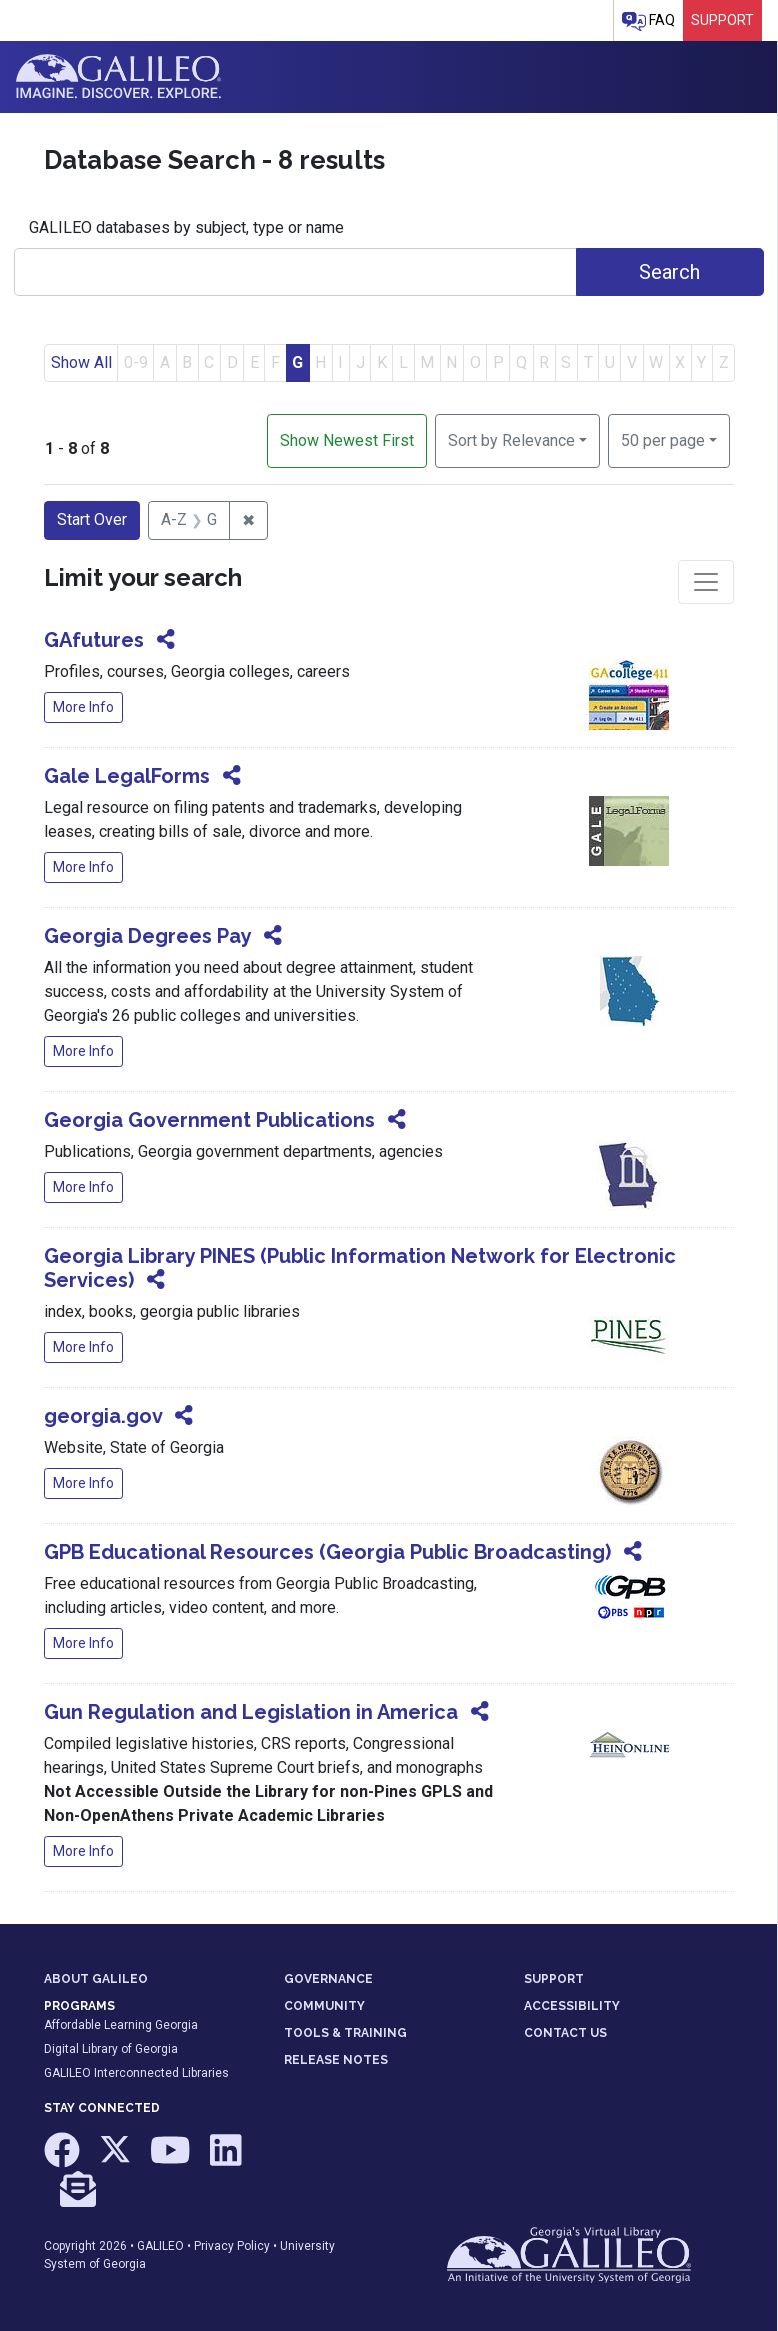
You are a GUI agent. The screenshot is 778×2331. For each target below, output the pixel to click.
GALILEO (160, 2246)
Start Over (92, 519)
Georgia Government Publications (209, 1120)
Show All (81, 362)
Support (722, 20)
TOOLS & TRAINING (345, 2033)
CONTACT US (565, 2033)
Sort (511, 440)
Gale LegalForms (127, 776)
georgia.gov (103, 1416)
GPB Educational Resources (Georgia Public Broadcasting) (327, 1552)
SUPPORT (554, 1979)
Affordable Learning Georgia (121, 2025)
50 (663, 439)
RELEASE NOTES (336, 2060)
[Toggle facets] (706, 582)
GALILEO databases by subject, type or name (186, 227)
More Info (83, 707)
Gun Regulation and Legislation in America (251, 1712)
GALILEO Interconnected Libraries (136, 2073)
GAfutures (94, 640)
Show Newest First (347, 440)
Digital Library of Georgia (111, 2049)
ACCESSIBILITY (572, 2006)
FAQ (648, 21)
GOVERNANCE (328, 1979)
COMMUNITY (324, 2006)
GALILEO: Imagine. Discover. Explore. (118, 77)
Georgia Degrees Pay (147, 936)
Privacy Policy (232, 2246)
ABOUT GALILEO (96, 1979)
